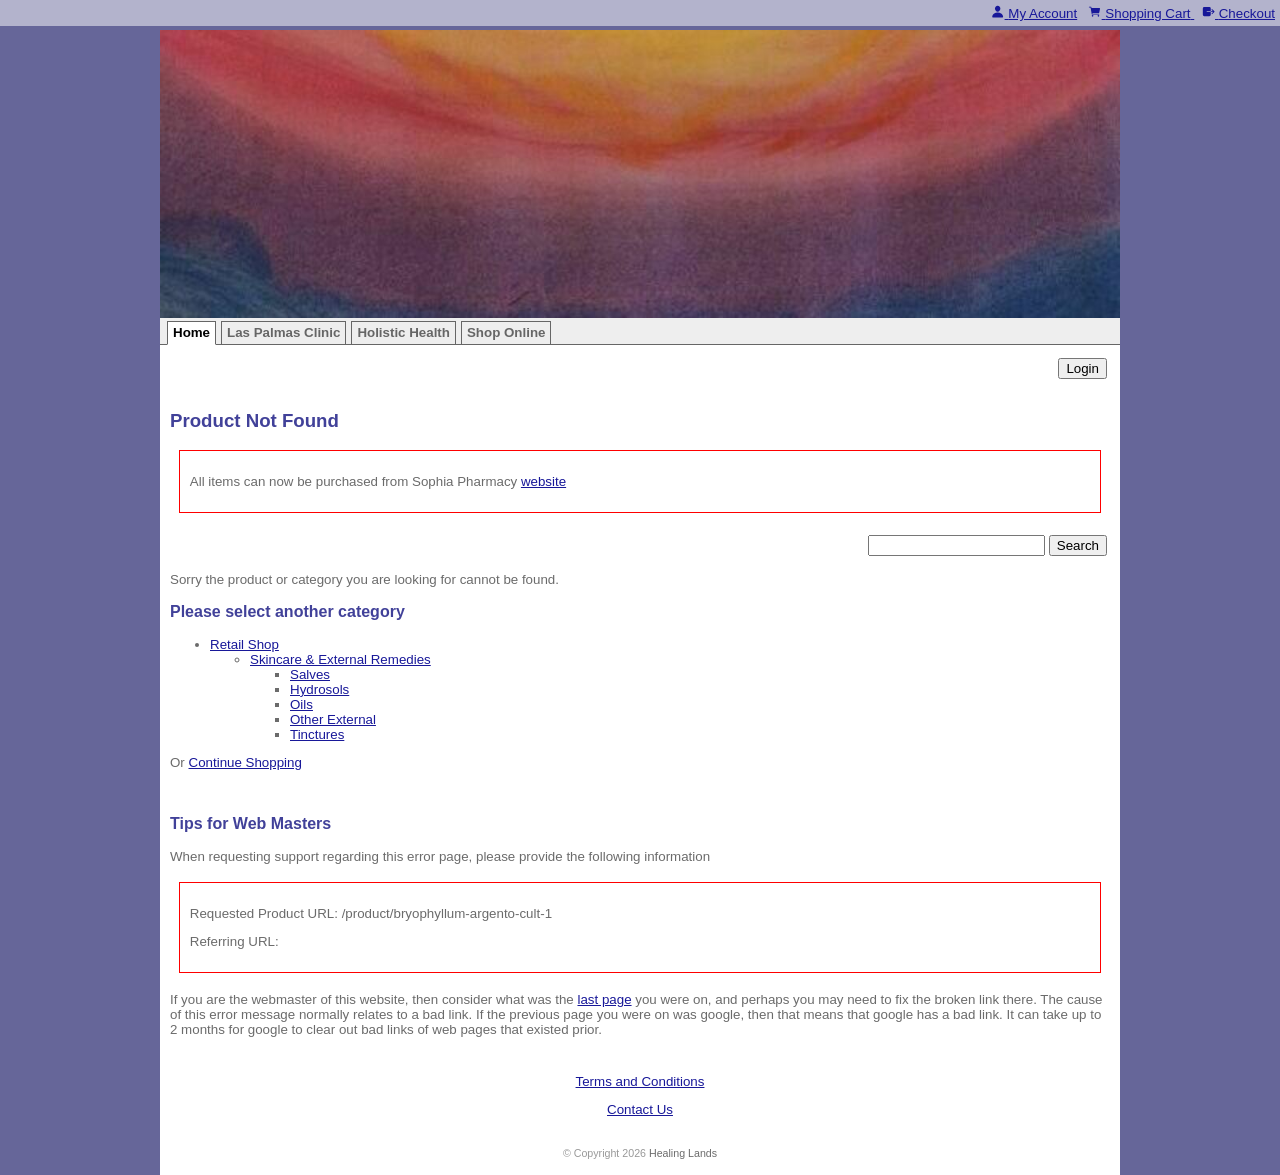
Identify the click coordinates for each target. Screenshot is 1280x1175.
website (543, 481)
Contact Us (640, 1109)
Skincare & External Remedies (340, 659)
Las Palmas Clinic (283, 332)
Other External (333, 719)
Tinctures (317, 734)
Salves (310, 674)
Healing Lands (683, 1153)
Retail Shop (244, 644)
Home (191, 332)
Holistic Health (403, 332)
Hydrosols (319, 689)
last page (604, 999)
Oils (301, 704)
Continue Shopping (245, 762)
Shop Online (506, 332)
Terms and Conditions (640, 1081)
